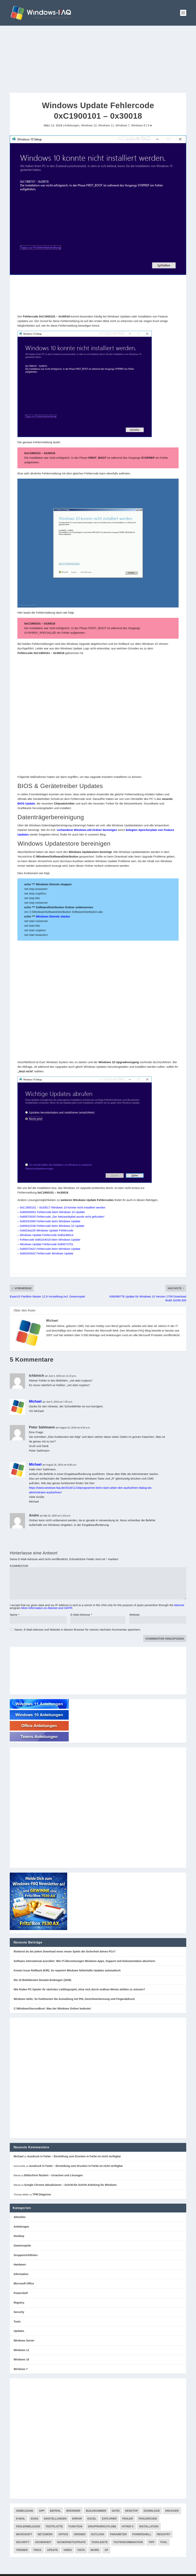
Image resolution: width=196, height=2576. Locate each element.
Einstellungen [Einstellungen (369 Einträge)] (55, 2520)
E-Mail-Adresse (81, 1616)
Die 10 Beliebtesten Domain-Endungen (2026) (42, 1981)
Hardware (20, 2266)
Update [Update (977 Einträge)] (52, 2551)
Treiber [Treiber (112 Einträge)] (22, 2551)
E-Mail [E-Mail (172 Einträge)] (20, 2520)
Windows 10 (89, 127)
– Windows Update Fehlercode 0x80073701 (45, 1246)
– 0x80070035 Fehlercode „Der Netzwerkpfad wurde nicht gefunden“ (61, 1218)
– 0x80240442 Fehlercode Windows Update (45, 1255)
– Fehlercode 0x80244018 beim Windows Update (48, 1241)
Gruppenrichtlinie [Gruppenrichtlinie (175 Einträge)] (102, 2528)
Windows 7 (123, 127)
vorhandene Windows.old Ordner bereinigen (87, 831)
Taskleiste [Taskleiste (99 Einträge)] (99, 2544)
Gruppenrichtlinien (26, 2257)
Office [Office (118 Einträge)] (63, 2536)
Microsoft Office (24, 2285)
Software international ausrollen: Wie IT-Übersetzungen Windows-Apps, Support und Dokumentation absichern (84, 1962)
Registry (19, 2304)
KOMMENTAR (19, 1567)
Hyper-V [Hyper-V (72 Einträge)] (128, 2528)
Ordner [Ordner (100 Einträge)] (79, 2536)
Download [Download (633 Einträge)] (152, 2512)
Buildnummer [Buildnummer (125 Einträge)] (96, 2512)
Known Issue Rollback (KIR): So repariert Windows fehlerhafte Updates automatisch (67, 1972)
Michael (52, 1322)
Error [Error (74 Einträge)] (77, 2520)
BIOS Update (26, 805)
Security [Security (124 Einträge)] (22, 2544)
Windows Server (24, 2342)
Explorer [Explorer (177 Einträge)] (109, 2520)
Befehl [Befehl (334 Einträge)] (55, 2512)
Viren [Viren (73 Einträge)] (67, 2551)
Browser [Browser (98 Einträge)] (73, 2512)
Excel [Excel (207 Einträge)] (91, 2520)
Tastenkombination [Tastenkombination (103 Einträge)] (128, 2544)
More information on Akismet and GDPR (46, 1609)
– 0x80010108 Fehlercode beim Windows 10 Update (50, 1227)
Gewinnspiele (22, 2247)
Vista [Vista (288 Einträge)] (81, 2551)
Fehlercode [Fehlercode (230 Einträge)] (148, 2520)
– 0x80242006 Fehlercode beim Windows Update (48, 1223)
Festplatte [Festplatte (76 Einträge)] (54, 2528)
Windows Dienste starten (53, 918)
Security (19, 2313)
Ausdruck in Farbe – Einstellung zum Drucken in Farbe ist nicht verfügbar (74, 2158)
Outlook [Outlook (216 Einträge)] (97, 2536)
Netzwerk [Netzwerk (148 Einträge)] (45, 2536)
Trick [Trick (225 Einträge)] (37, 2551)
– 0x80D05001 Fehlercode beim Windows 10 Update (51, 1214)
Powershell (21, 2294)
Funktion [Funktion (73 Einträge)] (75, 2528)
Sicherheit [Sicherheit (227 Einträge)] (43, 2544)
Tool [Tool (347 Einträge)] (163, 2544)
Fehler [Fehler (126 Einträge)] (127, 2520)
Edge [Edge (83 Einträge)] (34, 2520)
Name (14, 1616)
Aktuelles (19, 2218)
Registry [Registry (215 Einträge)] (163, 2536)
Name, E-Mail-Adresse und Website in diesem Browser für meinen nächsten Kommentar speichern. (77, 1631)
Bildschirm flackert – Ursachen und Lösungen (53, 2177)
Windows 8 (138, 127)
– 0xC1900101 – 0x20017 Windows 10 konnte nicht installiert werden (61, 1209)
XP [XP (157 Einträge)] (106, 2551)
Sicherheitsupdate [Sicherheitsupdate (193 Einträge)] (71, 2544)
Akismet (179, 1607)
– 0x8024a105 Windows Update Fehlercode (45, 1232)
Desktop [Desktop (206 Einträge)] (131, 2512)
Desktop (19, 2237)
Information (21, 2276)
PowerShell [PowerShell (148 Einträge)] (141, 2536)
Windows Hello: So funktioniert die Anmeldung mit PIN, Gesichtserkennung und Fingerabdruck (74, 2000)
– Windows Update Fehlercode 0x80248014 (45, 1237)
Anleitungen (71, 127)
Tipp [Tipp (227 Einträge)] (151, 2544)
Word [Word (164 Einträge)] (95, 2551)
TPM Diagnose (42, 2196)
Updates (19, 2332)
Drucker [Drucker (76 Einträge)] (172, 2512)
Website (134, 1616)
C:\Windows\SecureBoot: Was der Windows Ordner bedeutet (52, 2010)
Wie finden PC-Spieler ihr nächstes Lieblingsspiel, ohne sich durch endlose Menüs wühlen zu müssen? (79, 1991)
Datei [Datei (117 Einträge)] (116, 2512)
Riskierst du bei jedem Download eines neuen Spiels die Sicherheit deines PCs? (65, 1953)
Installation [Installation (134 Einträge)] (148, 2528)
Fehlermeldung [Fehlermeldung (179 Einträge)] (28, 2528)
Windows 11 (106, 127)
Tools (17, 2323)
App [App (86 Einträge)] (41, 2512)
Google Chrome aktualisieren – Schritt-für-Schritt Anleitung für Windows (70, 2186)
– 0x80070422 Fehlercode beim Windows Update (48, 1250)
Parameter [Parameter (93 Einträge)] (118, 2536)
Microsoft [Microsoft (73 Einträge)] (24, 2536)
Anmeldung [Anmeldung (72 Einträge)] (24, 2512)
